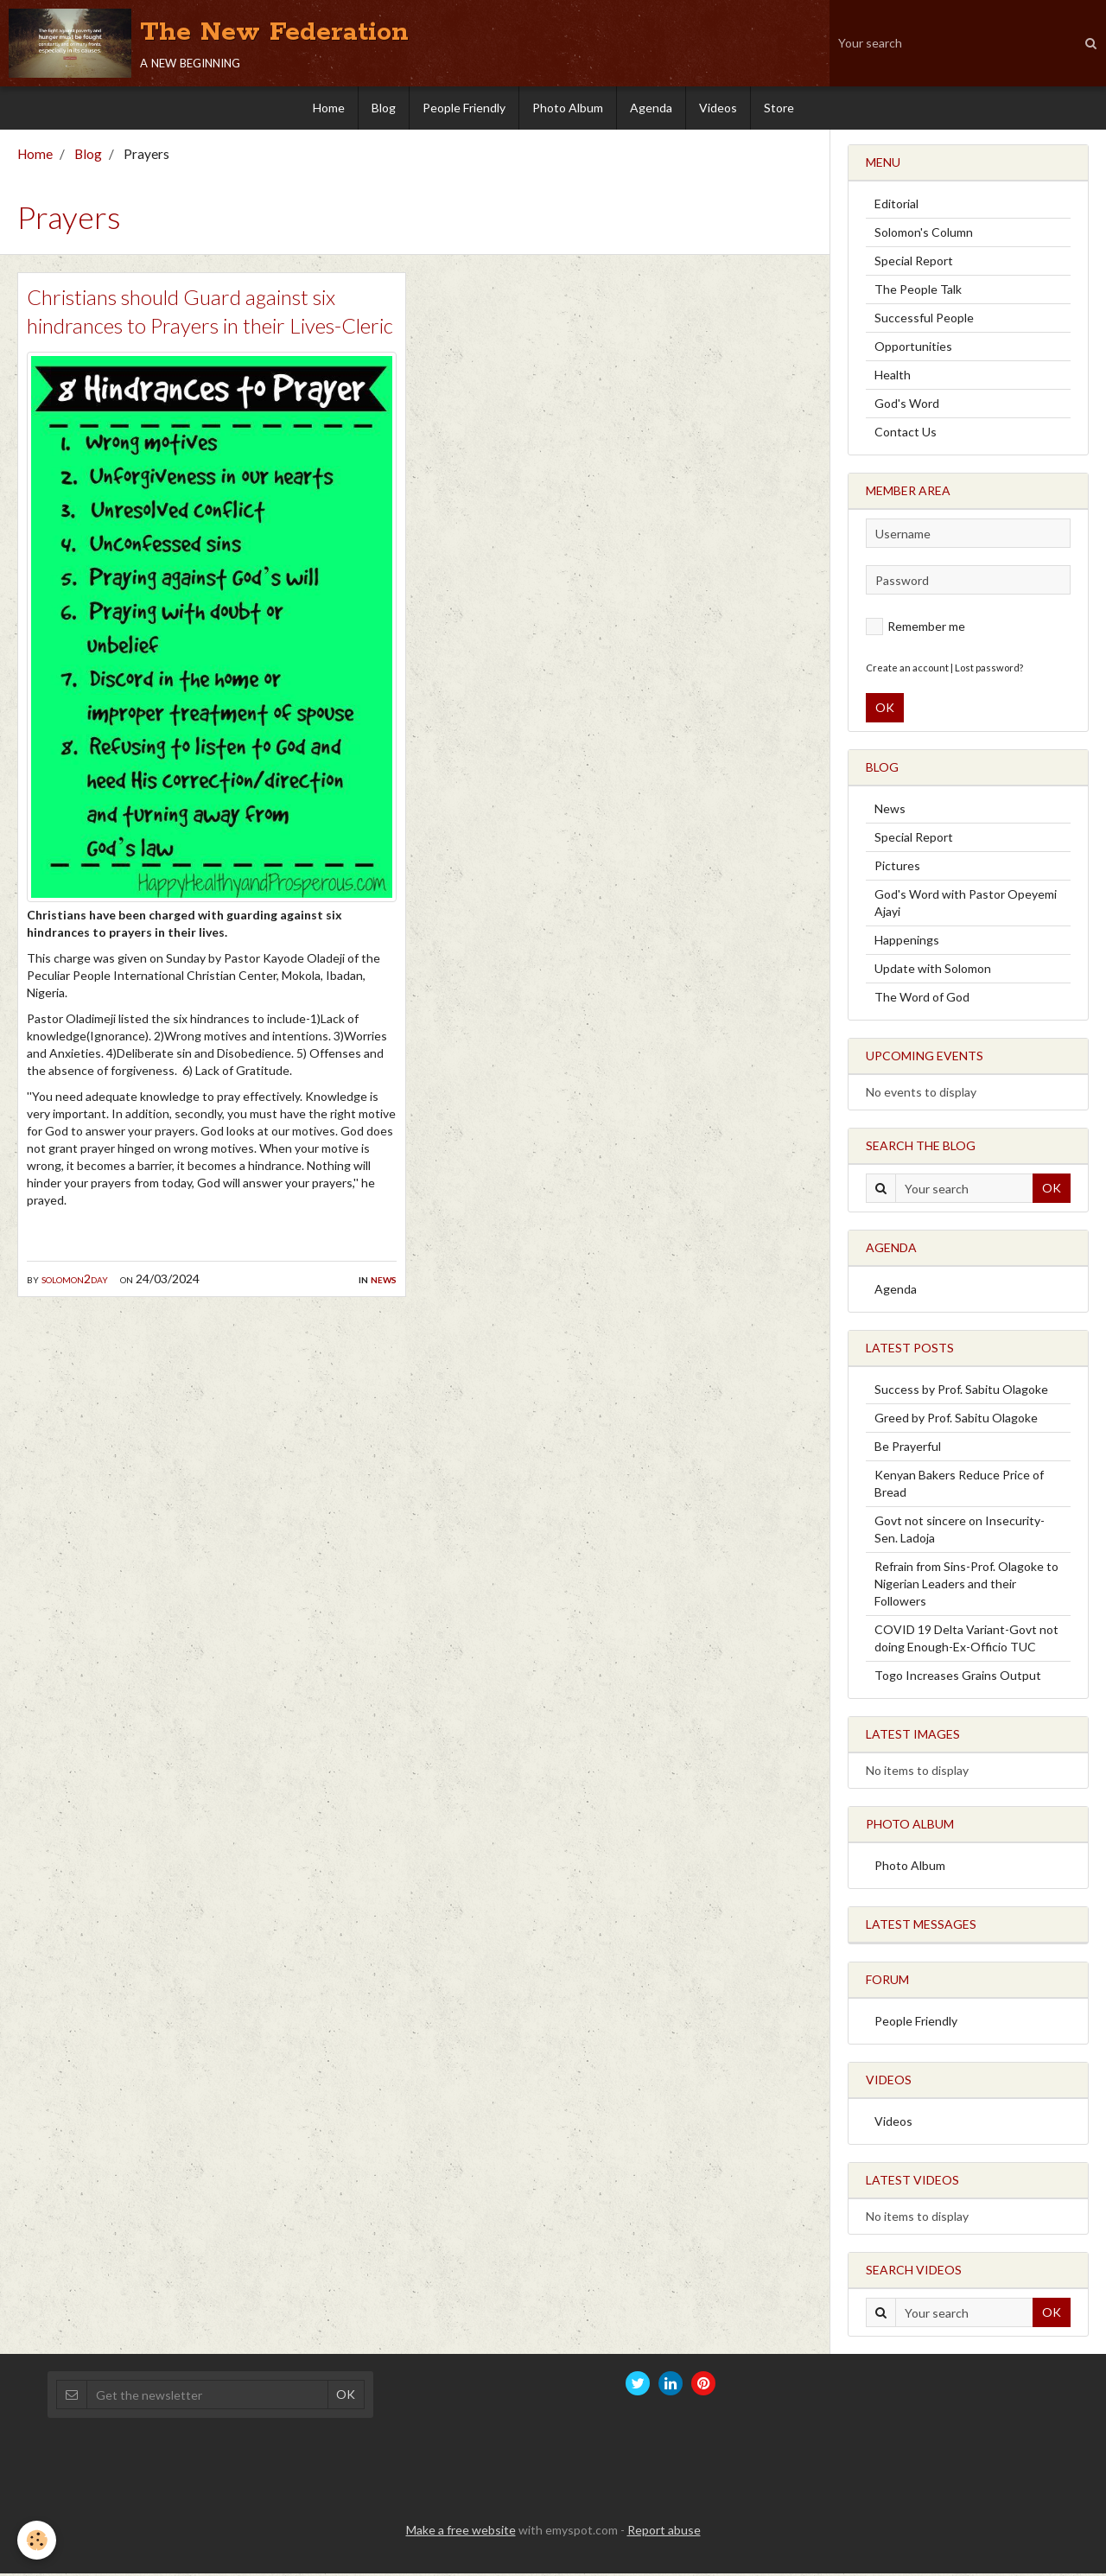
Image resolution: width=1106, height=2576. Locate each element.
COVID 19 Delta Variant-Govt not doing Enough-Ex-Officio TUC (966, 1641)
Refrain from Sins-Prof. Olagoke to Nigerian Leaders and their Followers (966, 1586)
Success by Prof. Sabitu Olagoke (961, 1391)
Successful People (924, 320)
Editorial (896, 206)
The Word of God (921, 999)
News (384, 1281)
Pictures (897, 868)
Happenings (906, 942)
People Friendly (464, 107)
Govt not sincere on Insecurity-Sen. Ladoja (959, 1532)
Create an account (907, 670)
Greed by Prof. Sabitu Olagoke (956, 1420)
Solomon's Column (923, 234)
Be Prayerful (907, 1448)
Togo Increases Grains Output (957, 1677)
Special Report (913, 263)
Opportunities (913, 348)
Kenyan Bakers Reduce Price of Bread (959, 1486)
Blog (384, 107)
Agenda (651, 107)
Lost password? (989, 670)
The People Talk (918, 291)
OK (884, 710)
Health (892, 377)
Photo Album (567, 107)
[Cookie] (36, 2540)
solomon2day (74, 1281)
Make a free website (461, 2532)
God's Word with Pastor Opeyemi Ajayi (965, 905)
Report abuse (664, 2532)
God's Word (906, 405)
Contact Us (905, 434)
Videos (718, 107)
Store (779, 107)
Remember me (915, 629)
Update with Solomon (932, 971)
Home (329, 107)
